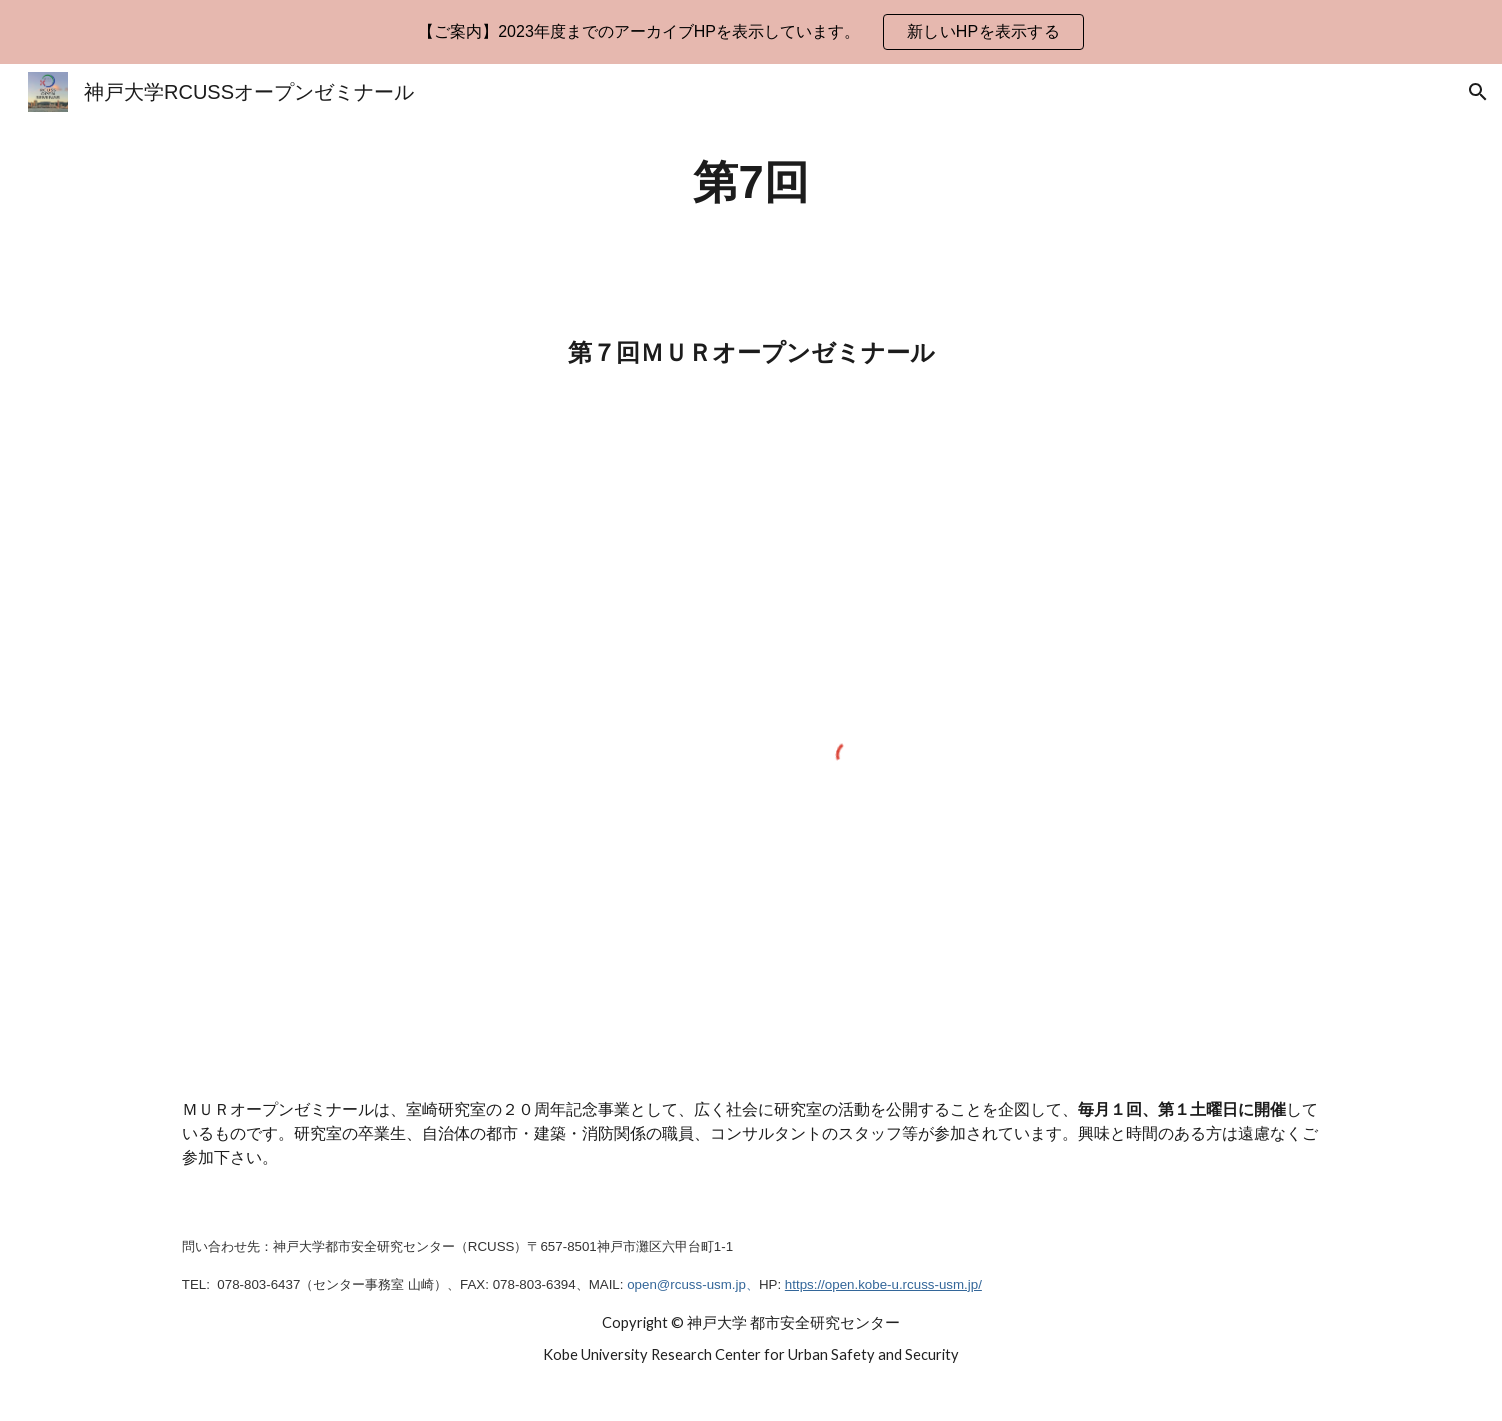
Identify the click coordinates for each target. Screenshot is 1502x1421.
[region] (751, 32)
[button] (1478, 92)
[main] (751, 183)
